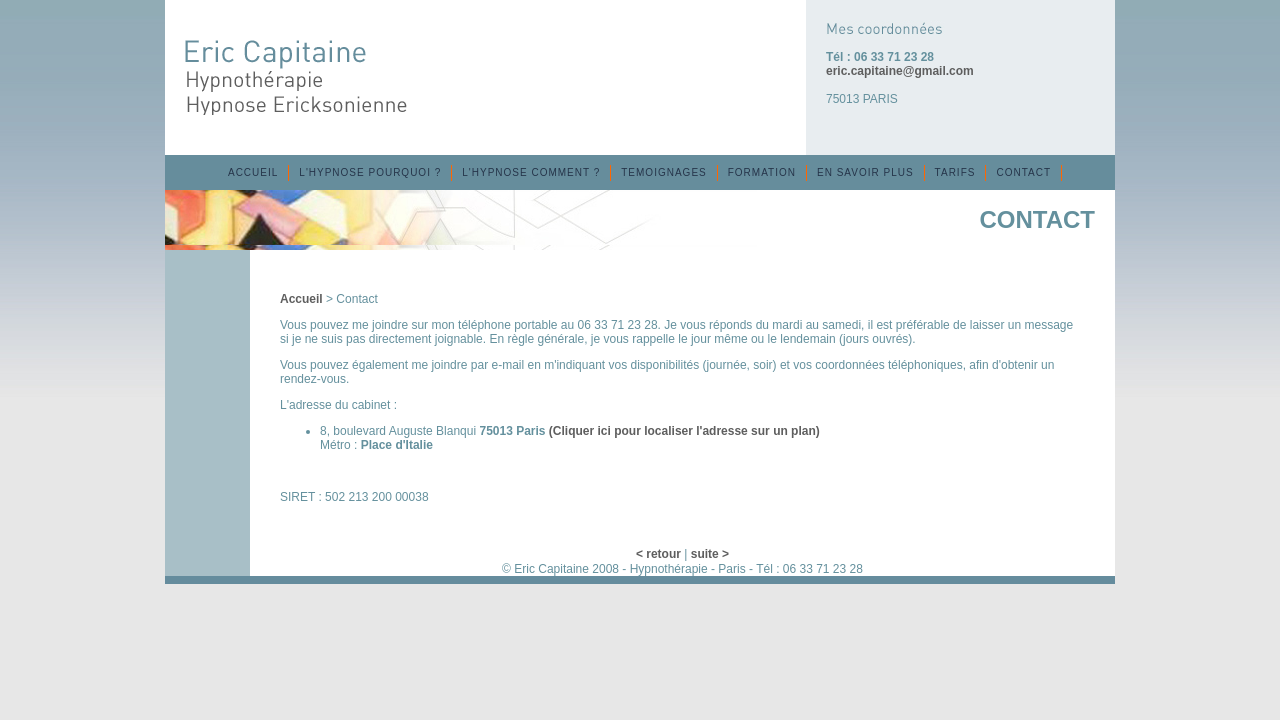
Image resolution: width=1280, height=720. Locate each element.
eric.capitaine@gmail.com (900, 71)
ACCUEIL (253, 172)
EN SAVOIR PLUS (865, 172)
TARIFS (955, 172)
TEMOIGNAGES (663, 172)
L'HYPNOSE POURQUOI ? (370, 172)
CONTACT (1023, 172)
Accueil (301, 299)
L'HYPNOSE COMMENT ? (531, 172)
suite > (710, 554)
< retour (658, 554)
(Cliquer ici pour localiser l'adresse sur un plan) (684, 431)
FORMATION (762, 172)
